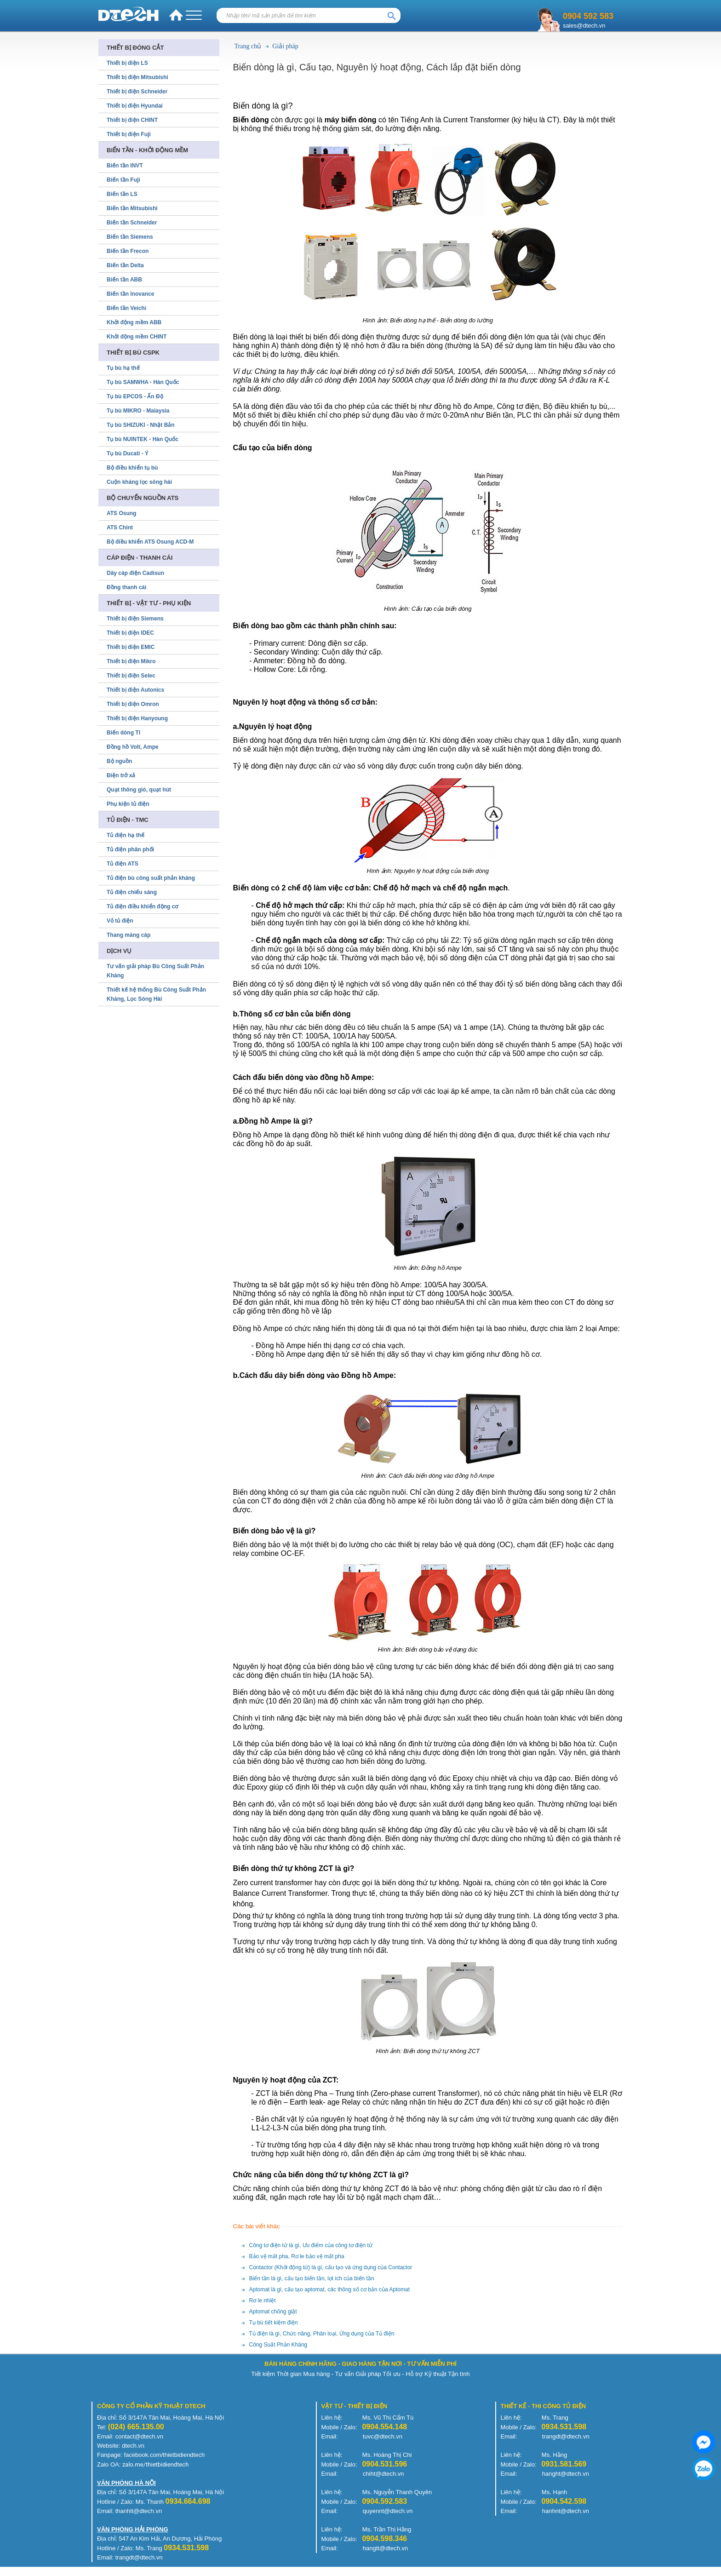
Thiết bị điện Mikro (131, 661)
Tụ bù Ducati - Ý (128, 453)
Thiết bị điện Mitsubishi (137, 77)
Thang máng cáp (128, 935)
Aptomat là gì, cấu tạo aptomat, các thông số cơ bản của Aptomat (329, 2289)
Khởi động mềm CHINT (136, 336)
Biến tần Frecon (128, 251)
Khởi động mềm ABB (134, 322)
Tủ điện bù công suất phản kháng (151, 878)
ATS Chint (120, 527)
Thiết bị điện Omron (133, 704)
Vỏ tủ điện (120, 921)
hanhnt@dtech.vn (565, 2510)
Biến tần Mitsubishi (132, 208)
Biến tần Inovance (130, 294)
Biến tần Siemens (130, 237)
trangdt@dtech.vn (565, 2436)
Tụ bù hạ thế (123, 368)
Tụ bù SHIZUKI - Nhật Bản (141, 425)
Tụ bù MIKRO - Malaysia (138, 410)
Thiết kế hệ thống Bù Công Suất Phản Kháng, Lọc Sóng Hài (156, 994)
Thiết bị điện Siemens (135, 618)
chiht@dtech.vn (383, 2473)
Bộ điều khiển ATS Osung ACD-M (150, 542)
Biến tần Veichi (126, 308)
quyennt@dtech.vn (388, 2510)
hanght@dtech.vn (565, 2473)
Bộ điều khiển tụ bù (132, 468)
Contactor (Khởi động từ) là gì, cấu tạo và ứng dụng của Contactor (330, 2267)
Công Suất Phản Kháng (278, 2344)
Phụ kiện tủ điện (128, 804)
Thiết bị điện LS (127, 63)
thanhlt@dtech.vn (138, 2510)
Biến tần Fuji (123, 180)
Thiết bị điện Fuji (129, 134)
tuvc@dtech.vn (382, 2436)
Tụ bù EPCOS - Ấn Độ (135, 396)
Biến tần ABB (124, 279)
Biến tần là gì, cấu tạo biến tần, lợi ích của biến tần (311, 2278)
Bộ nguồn (119, 761)
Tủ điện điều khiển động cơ (142, 906)
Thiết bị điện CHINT (132, 120)
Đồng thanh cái (126, 587)
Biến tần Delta (125, 265)
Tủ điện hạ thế (125, 835)
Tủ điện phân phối (130, 849)
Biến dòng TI (123, 732)
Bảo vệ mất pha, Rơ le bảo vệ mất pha (296, 2256)
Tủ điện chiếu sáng (132, 892)
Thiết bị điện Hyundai (135, 106)
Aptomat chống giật (273, 2311)
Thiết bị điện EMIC (130, 647)
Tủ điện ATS (122, 864)
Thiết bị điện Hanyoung (137, 718)
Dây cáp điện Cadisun (135, 573)
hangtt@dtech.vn (385, 2548)
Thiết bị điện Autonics (135, 690)
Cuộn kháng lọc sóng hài (139, 482)
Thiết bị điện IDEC (130, 633)
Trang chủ (248, 46)
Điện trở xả (121, 775)
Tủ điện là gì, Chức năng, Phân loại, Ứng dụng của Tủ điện (322, 2333)
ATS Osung (121, 513)
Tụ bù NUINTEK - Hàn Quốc (142, 439)
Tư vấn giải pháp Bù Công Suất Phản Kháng (155, 971)
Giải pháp (285, 46)
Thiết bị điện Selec (131, 675)
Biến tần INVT (125, 165)
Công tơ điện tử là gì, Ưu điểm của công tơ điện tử (310, 2245)
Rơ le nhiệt (262, 2300)
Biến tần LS (122, 194)
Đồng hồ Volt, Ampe (133, 747)
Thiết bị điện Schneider (137, 91)
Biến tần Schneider (132, 222)
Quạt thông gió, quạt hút (139, 789)
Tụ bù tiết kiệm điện (273, 2322)
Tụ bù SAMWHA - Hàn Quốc (143, 382)
